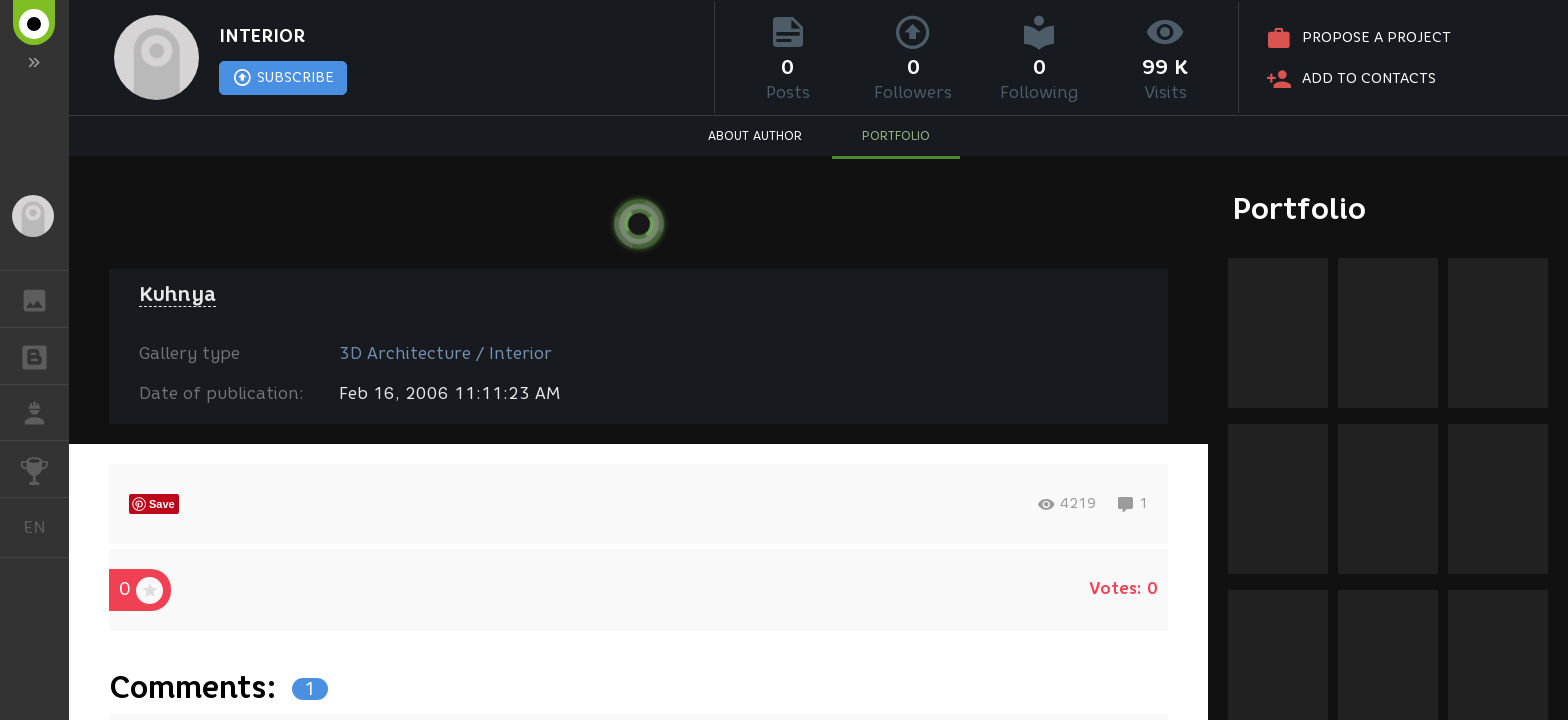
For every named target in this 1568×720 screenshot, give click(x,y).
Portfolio (1299, 208)
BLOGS (44, 354)
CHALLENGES (44, 467)
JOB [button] (44, 413)
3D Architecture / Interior (445, 353)
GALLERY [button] (44, 299)
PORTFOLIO (896, 135)
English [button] (42, 527)
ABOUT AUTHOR (755, 135)
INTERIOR (262, 36)
